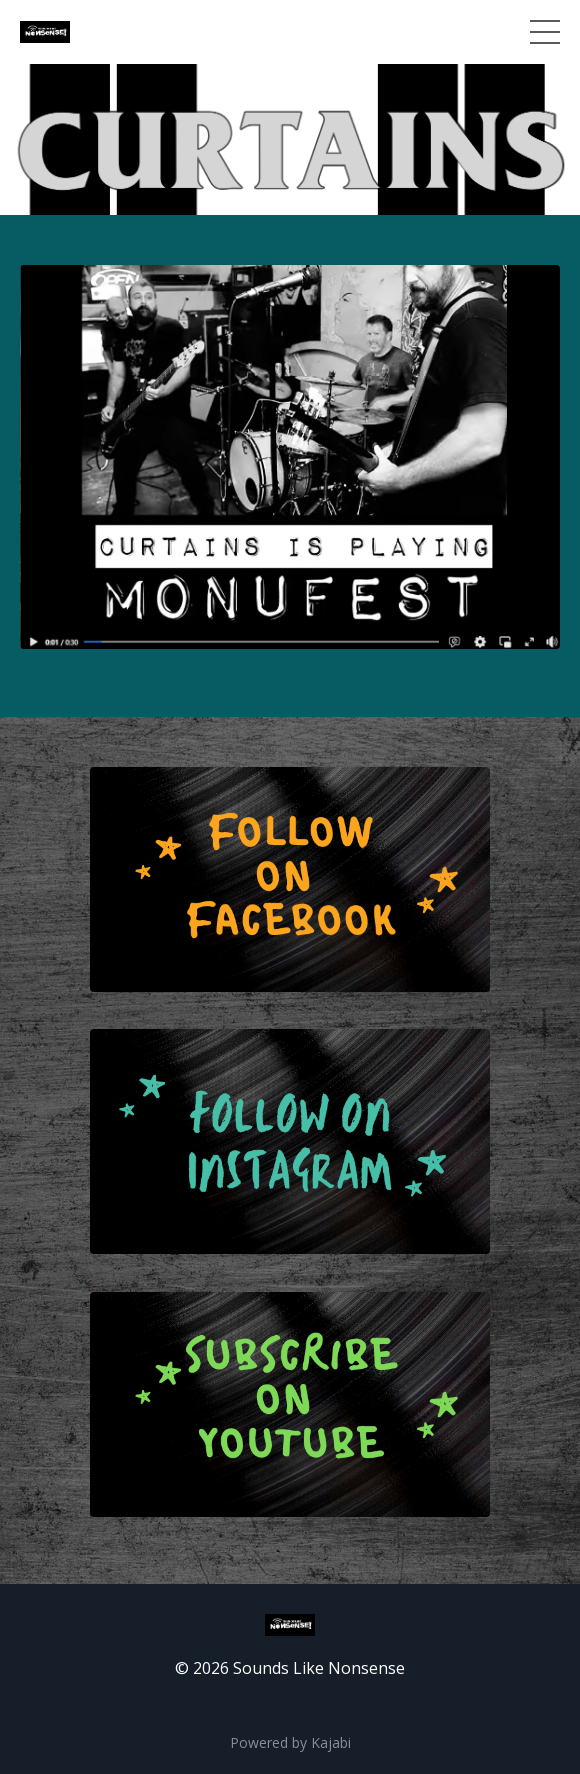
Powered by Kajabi (290, 1742)
